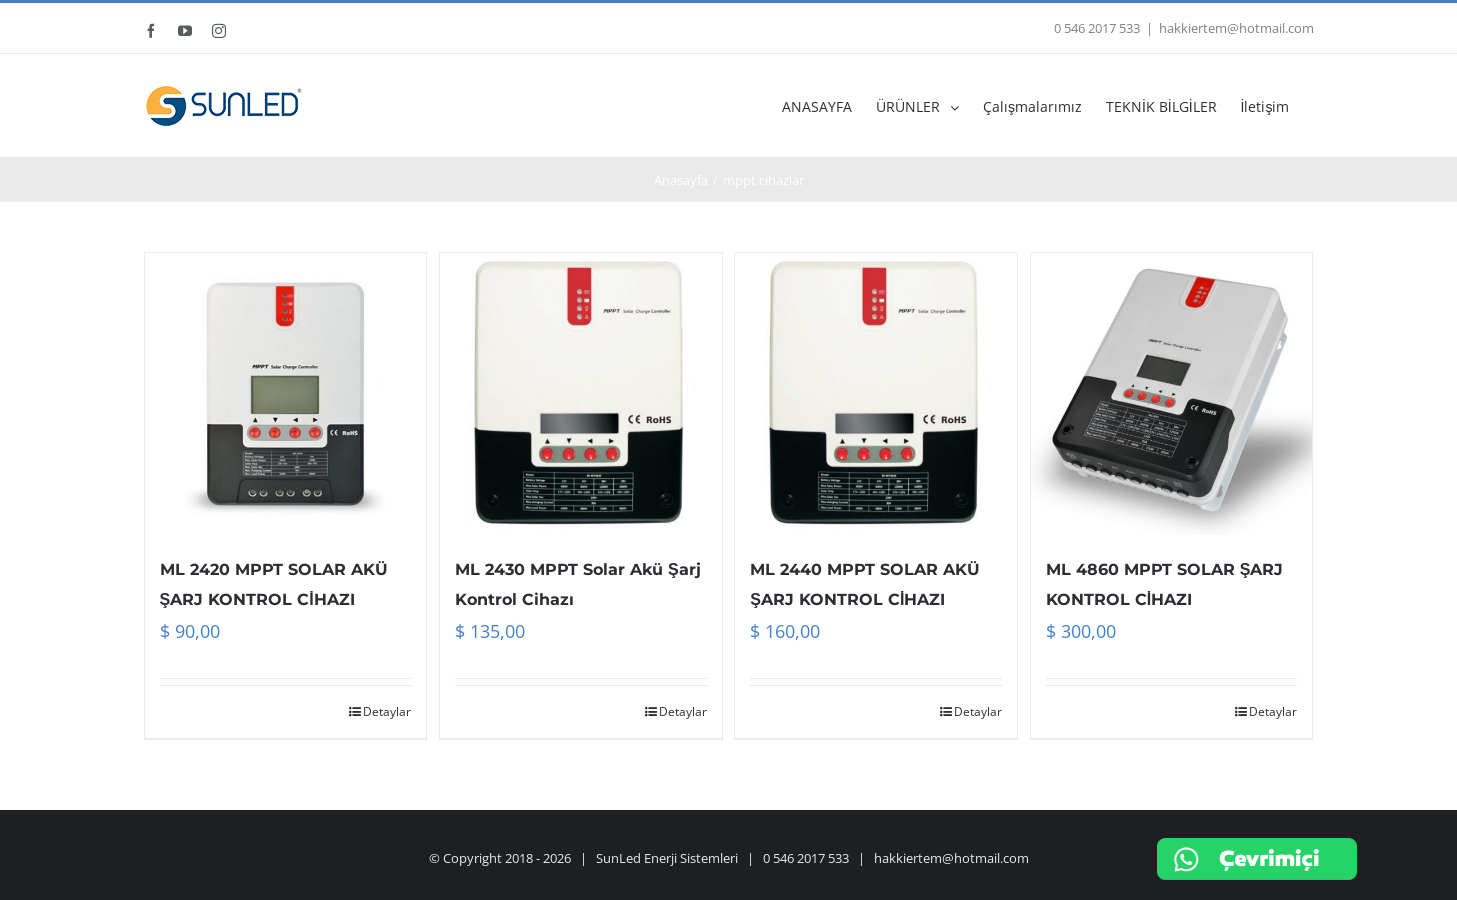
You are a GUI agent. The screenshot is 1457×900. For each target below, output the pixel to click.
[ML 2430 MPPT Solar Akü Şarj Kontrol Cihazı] (581, 394)
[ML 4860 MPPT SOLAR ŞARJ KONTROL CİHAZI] (1172, 394)
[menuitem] (829, 105)
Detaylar (387, 711)
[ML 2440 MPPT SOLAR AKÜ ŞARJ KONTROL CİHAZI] (876, 394)
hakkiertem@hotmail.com (1236, 28)
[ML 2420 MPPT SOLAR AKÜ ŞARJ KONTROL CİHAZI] (286, 394)
